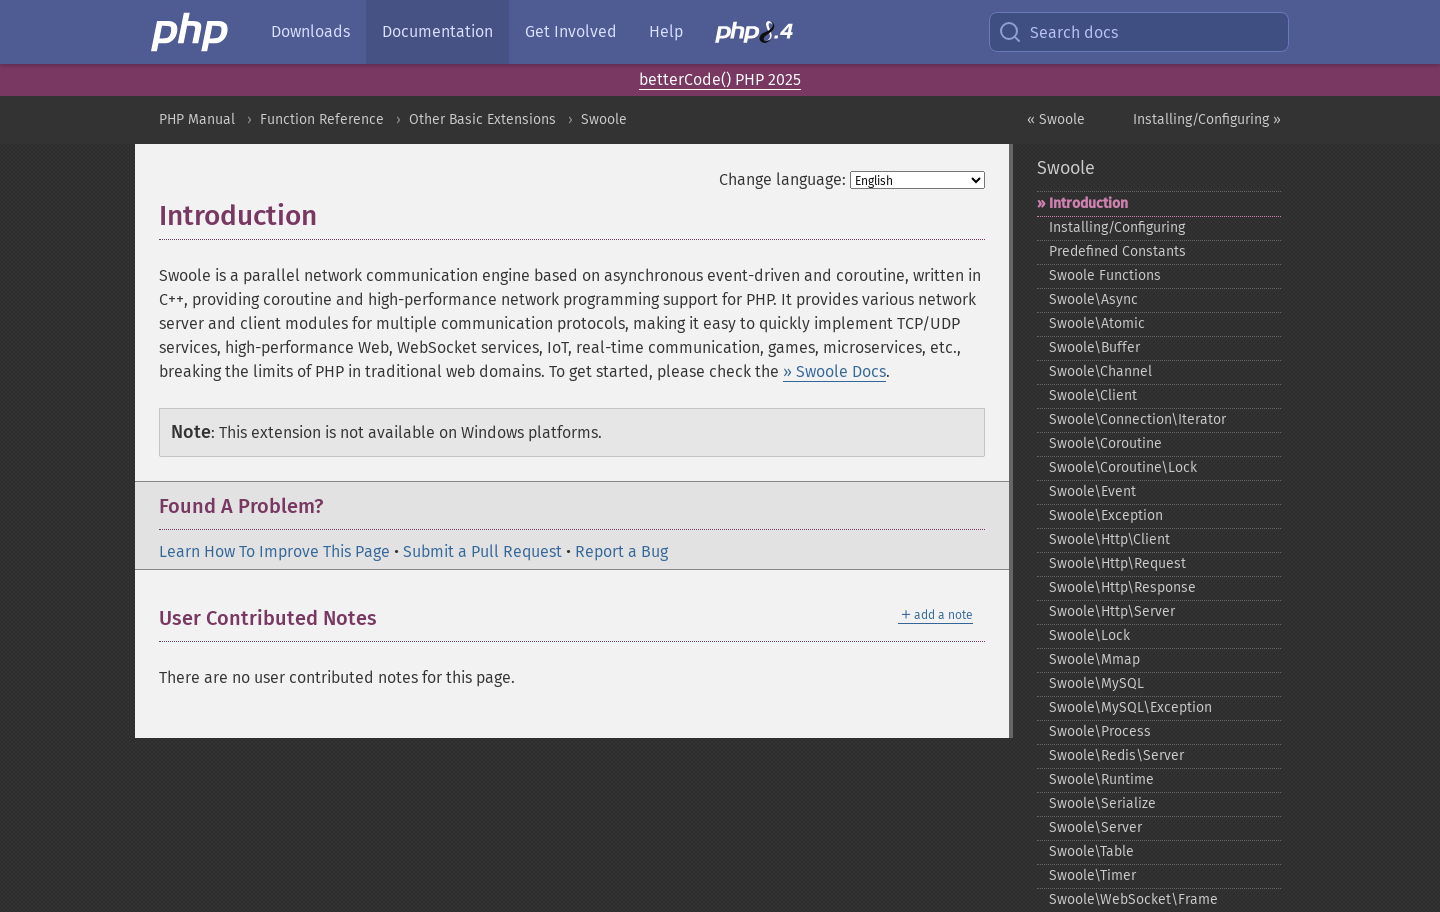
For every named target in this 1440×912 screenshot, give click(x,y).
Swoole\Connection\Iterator (1137, 419)
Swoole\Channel (1100, 371)
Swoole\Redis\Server (1116, 755)
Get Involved (571, 31)
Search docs (1058, 32)
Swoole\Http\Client (1109, 539)
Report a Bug (621, 551)
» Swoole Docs (834, 371)
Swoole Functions (1105, 275)
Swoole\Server (1095, 827)
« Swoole (1056, 119)
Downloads (310, 31)
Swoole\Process (1100, 731)
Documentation (437, 31)
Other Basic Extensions (482, 119)
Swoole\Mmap (1094, 659)
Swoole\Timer (1092, 875)
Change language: (782, 179)
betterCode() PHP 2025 (720, 79)
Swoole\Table (1091, 851)
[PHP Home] (191, 32)
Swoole (604, 119)
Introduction (1088, 203)
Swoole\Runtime (1101, 779)
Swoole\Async (1093, 299)
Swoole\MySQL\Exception (1130, 707)
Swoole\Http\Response (1122, 587)
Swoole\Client (1093, 395)
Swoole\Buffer (1094, 347)
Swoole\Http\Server (1112, 611)
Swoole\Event (1092, 491)
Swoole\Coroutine (1105, 443)
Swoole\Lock (1089, 635)
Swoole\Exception (1106, 515)
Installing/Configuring (1117, 227)
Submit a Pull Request (482, 551)
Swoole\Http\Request (1117, 563)
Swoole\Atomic (1097, 323)
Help (666, 31)
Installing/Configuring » (1207, 119)
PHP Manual (197, 119)
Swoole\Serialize (1102, 803)
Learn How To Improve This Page (274, 551)
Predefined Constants (1117, 251)
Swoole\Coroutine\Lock (1123, 467)
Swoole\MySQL (1096, 683)
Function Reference (322, 119)
